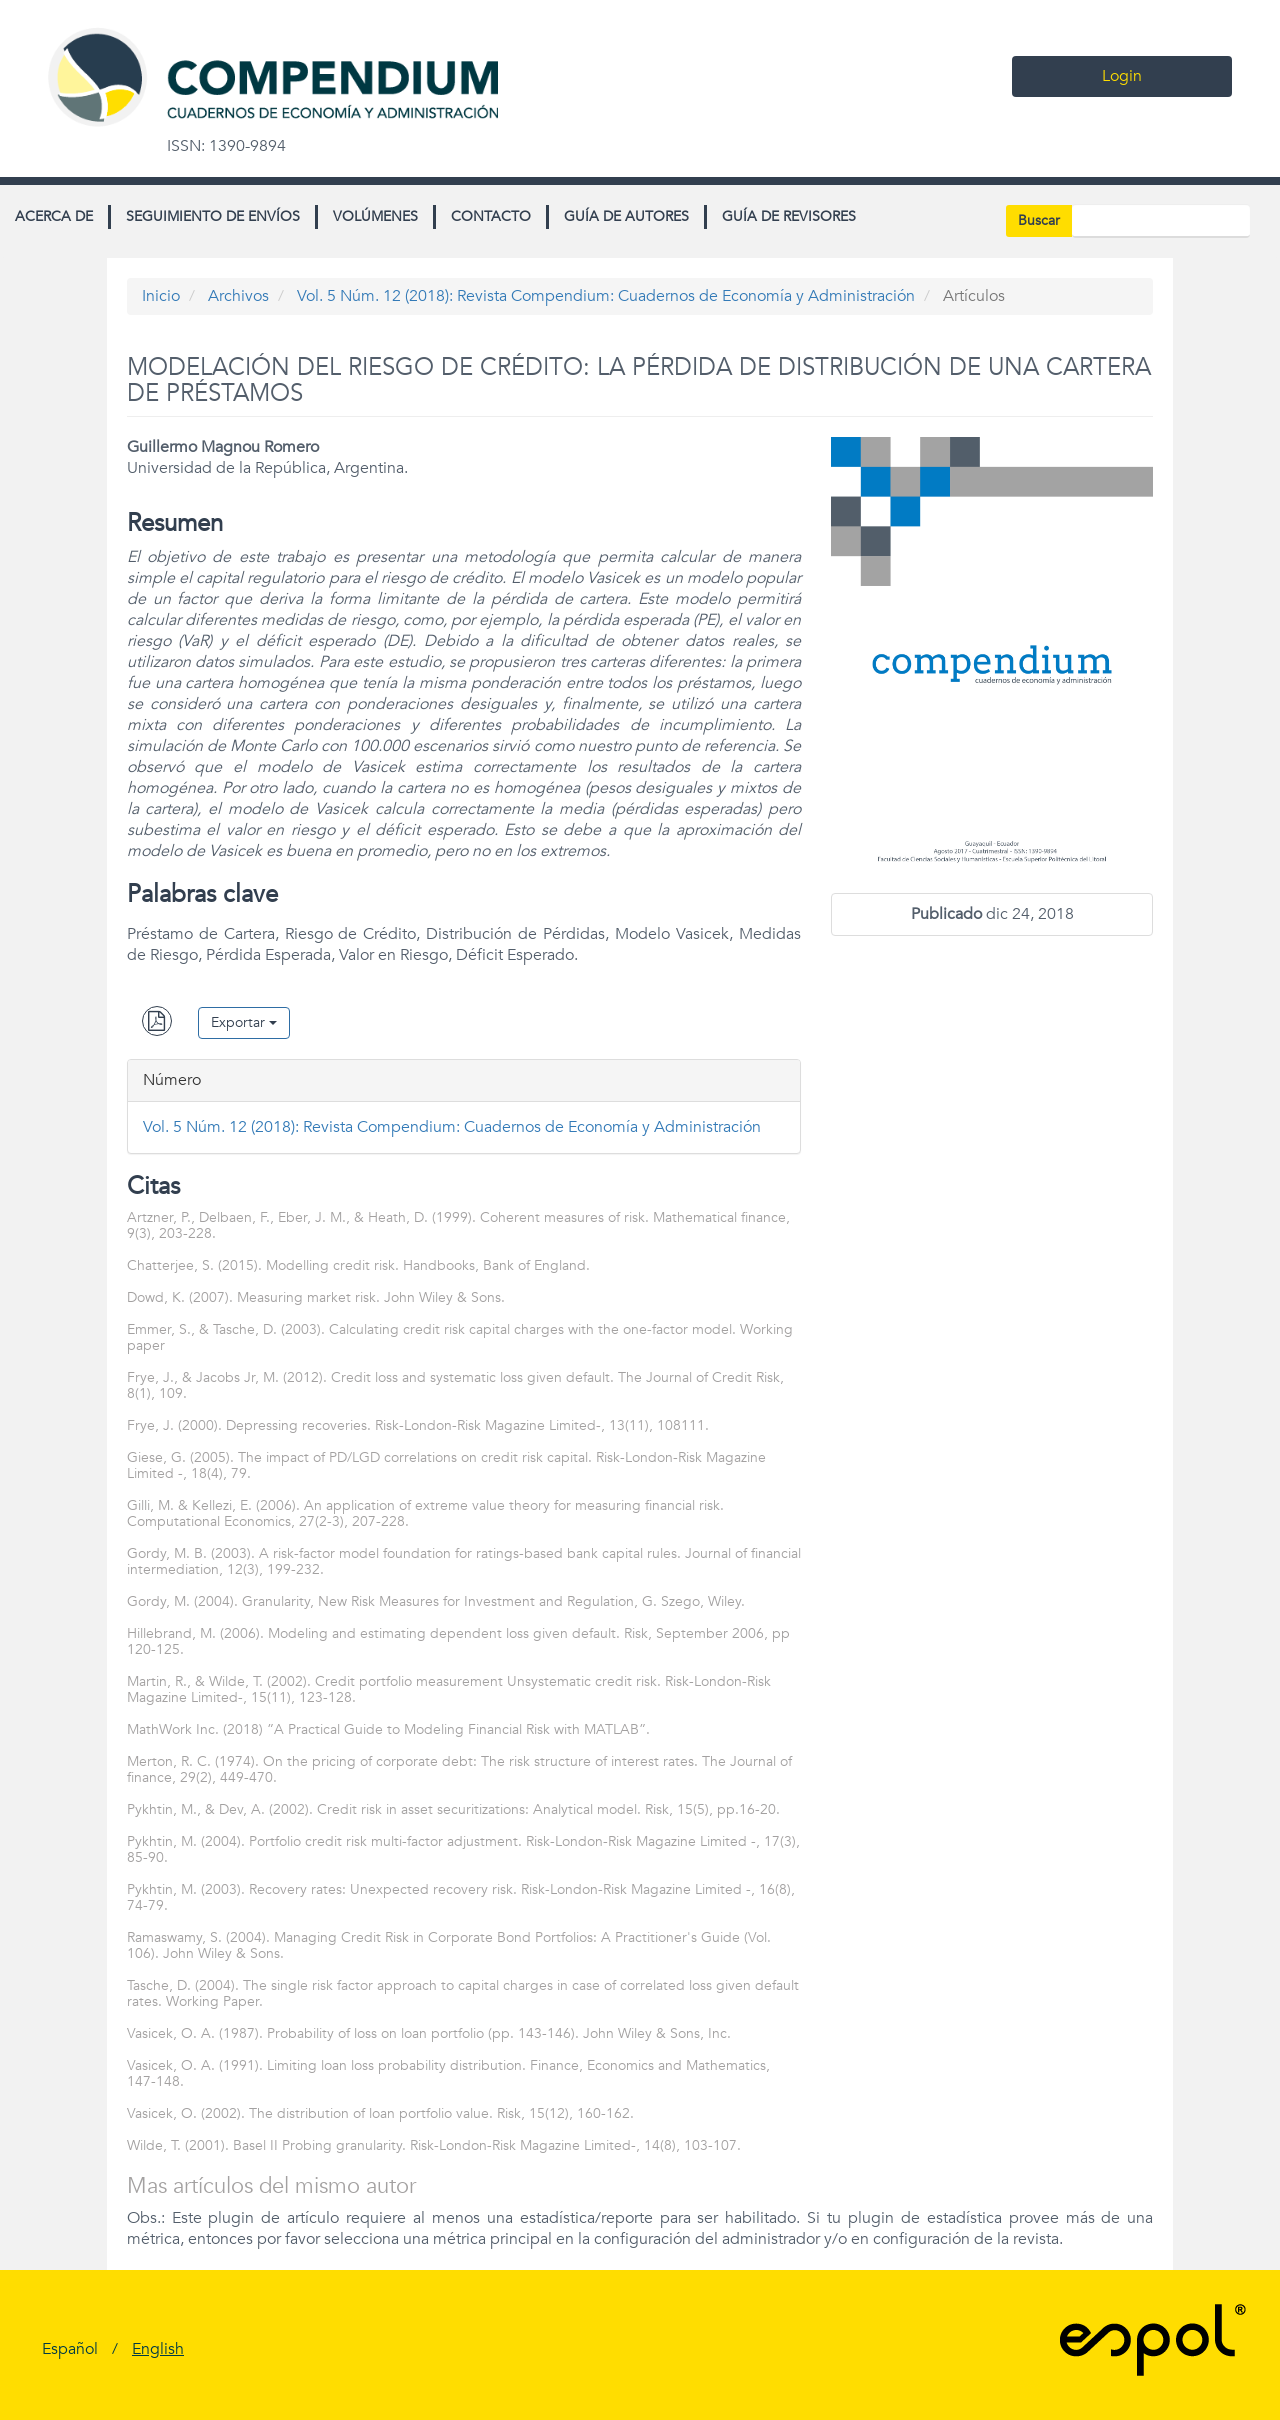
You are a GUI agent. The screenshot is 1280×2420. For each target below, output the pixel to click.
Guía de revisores (789, 216)
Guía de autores (626, 216)
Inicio (161, 296)
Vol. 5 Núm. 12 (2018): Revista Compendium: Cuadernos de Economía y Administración (606, 296)
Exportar (244, 1022)
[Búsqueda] (1161, 221)
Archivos (238, 296)
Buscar (1039, 220)
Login (1122, 76)
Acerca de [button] (54, 216)
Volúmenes (375, 216)
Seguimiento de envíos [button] (213, 216)
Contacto (491, 216)
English (158, 2349)
